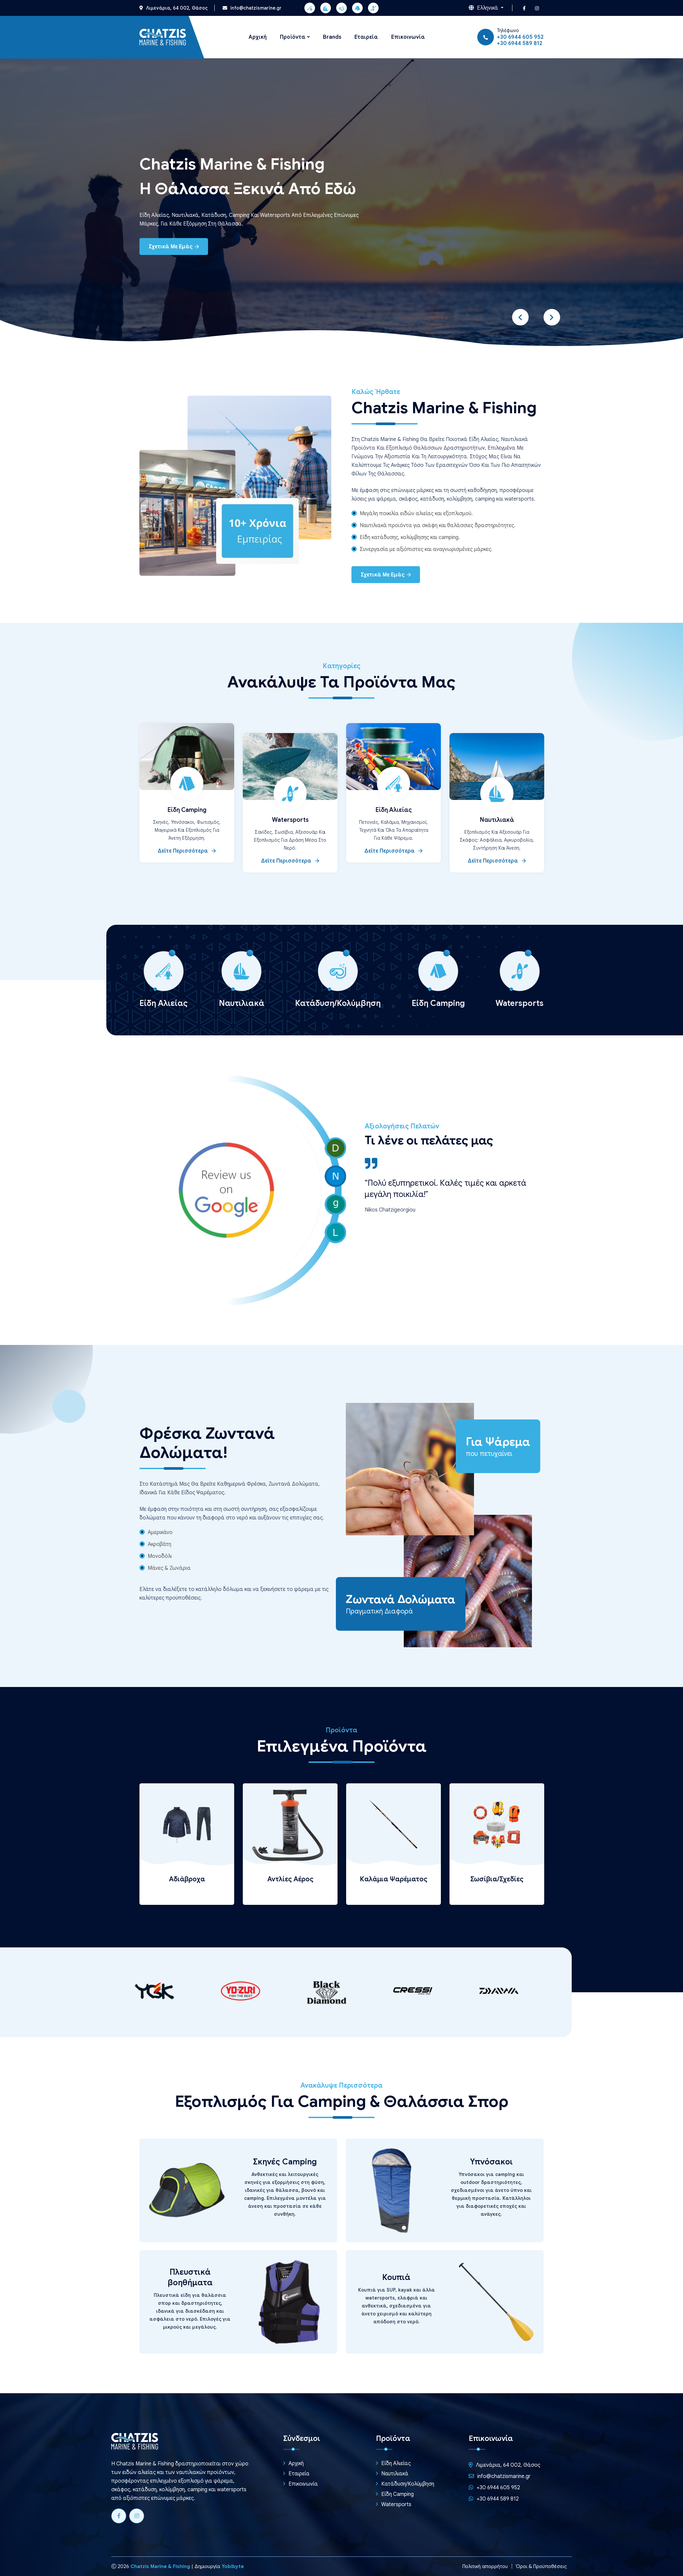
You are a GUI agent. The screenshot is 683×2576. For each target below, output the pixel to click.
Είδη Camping (187, 810)
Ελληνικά (484, 8)
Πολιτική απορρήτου (481, 2566)
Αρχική (257, 37)
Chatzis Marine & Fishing (160, 2566)
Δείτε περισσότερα (187, 851)
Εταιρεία (366, 37)
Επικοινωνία (408, 37)
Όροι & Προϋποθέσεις (540, 2566)
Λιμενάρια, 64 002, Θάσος (173, 8)
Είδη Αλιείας (393, 810)
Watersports (290, 820)
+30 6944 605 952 (520, 37)
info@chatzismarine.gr (252, 8)
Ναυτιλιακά (497, 820)
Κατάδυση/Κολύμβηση (407, 2484)
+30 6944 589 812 (519, 43)
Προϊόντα (292, 37)
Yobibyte (233, 2566)
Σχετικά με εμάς (174, 246)
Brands (332, 37)
